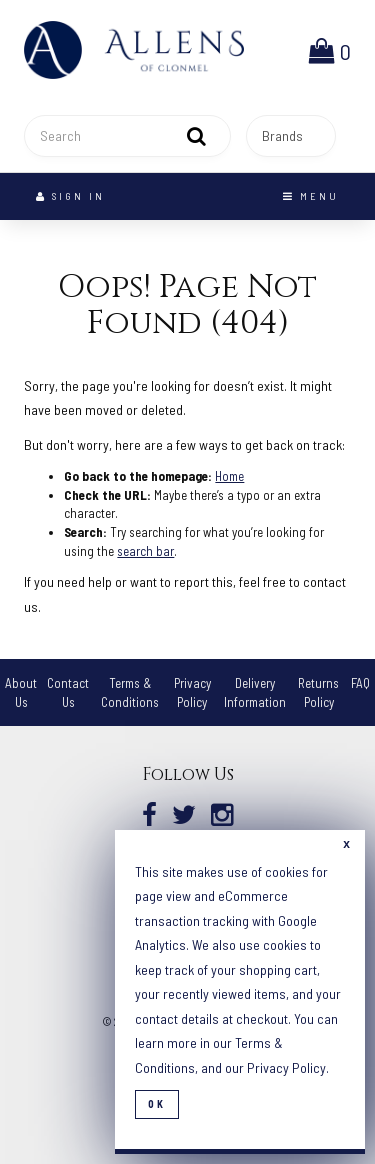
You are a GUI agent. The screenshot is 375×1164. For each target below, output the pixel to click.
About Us (21, 692)
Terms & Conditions (130, 692)
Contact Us (68, 692)
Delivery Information (255, 692)
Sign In (70, 196)
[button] (330, 49)
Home (229, 476)
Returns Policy (318, 692)
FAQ (360, 683)
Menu (311, 196)
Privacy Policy (286, 1067)
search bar (145, 551)
